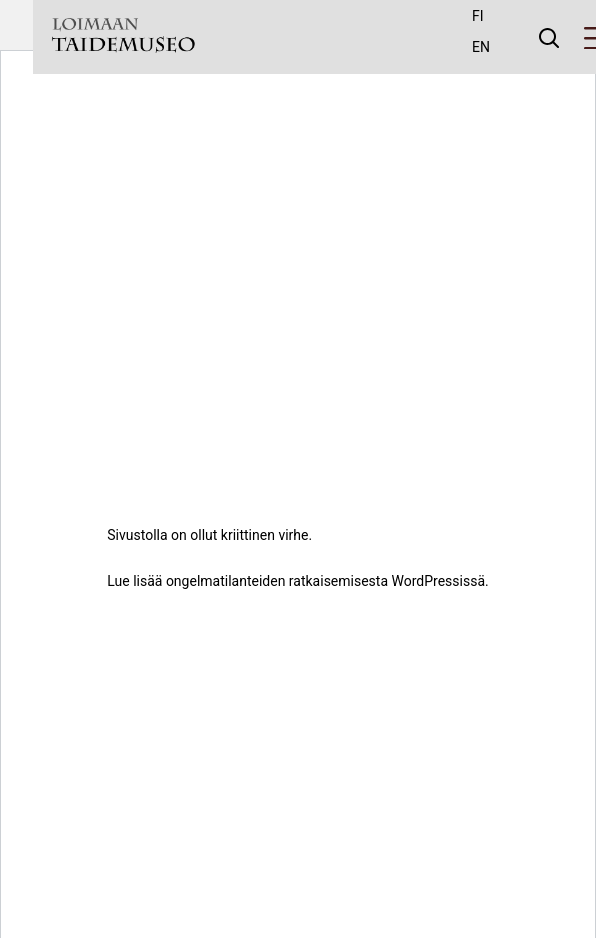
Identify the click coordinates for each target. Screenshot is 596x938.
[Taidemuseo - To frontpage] (123, 37)
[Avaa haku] (549, 37)
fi (478, 16)
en (481, 47)
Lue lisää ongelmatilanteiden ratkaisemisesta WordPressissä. (297, 581)
